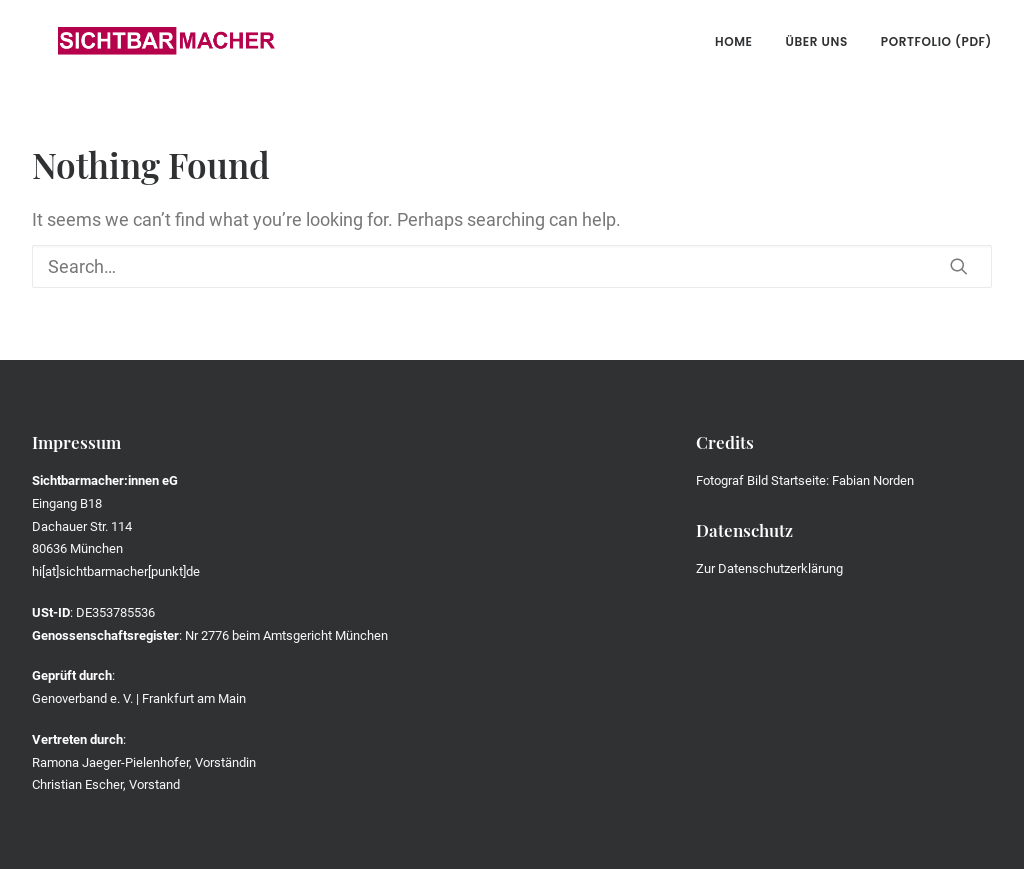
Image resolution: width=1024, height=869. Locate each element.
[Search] (512, 266)
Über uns (817, 41)
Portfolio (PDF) (936, 41)
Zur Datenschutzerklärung (769, 568)
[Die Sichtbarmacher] (140, 42)
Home (734, 41)
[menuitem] (741, 42)
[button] (959, 266)
